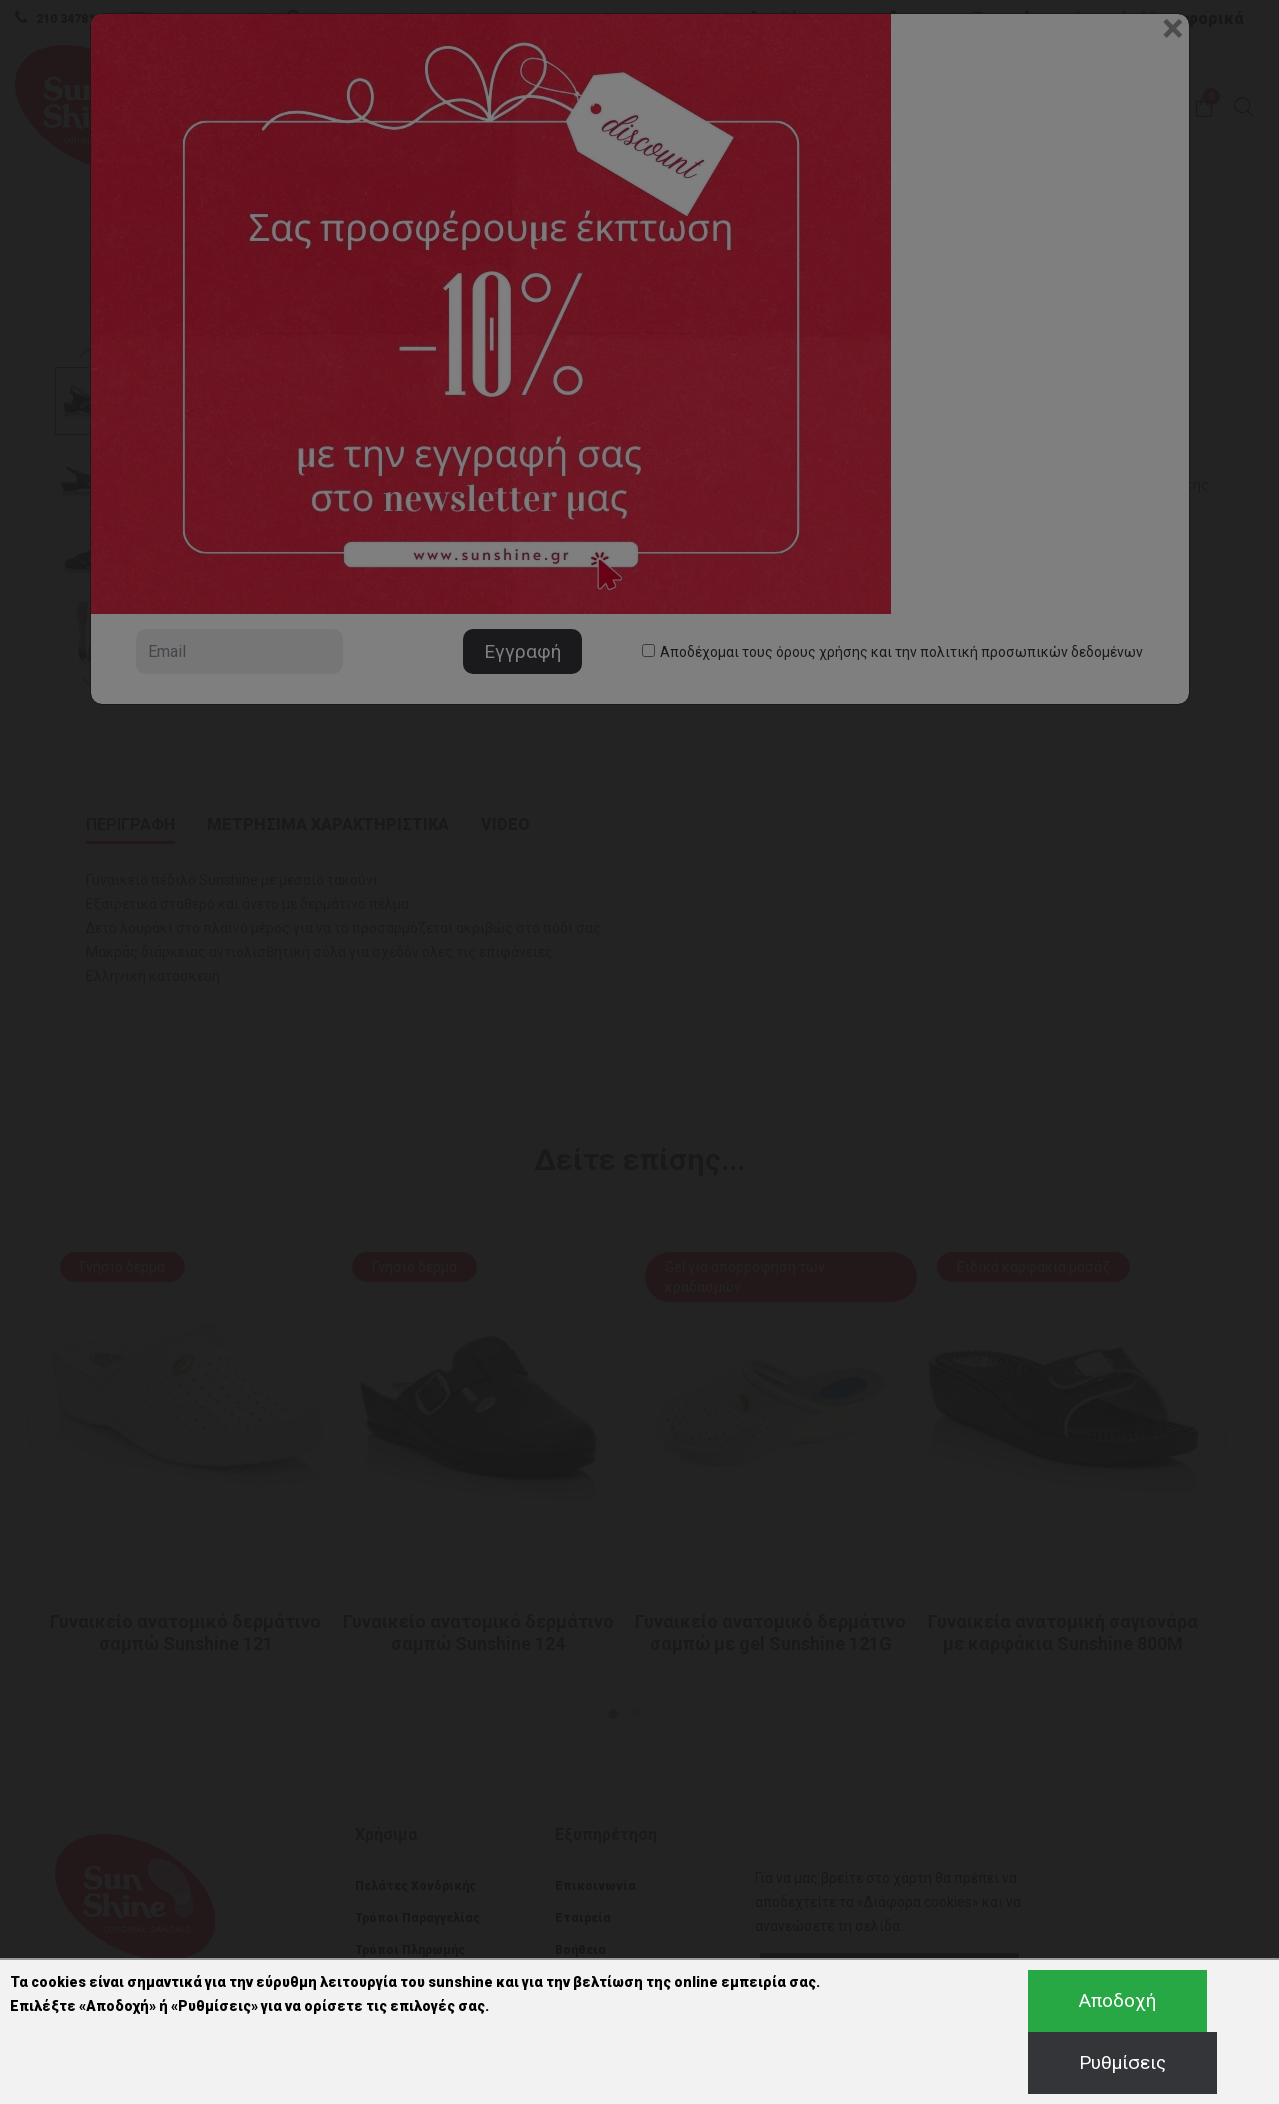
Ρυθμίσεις (1122, 2062)
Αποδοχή (1117, 2000)
